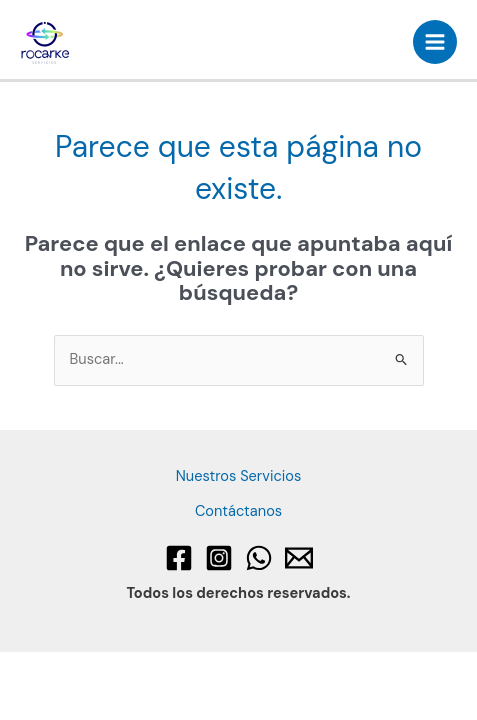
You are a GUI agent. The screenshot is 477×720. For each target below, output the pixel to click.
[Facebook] (179, 558)
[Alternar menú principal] (435, 42)
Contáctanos (238, 511)
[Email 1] (299, 558)
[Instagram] (219, 558)
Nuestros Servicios (239, 476)
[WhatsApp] (259, 558)
